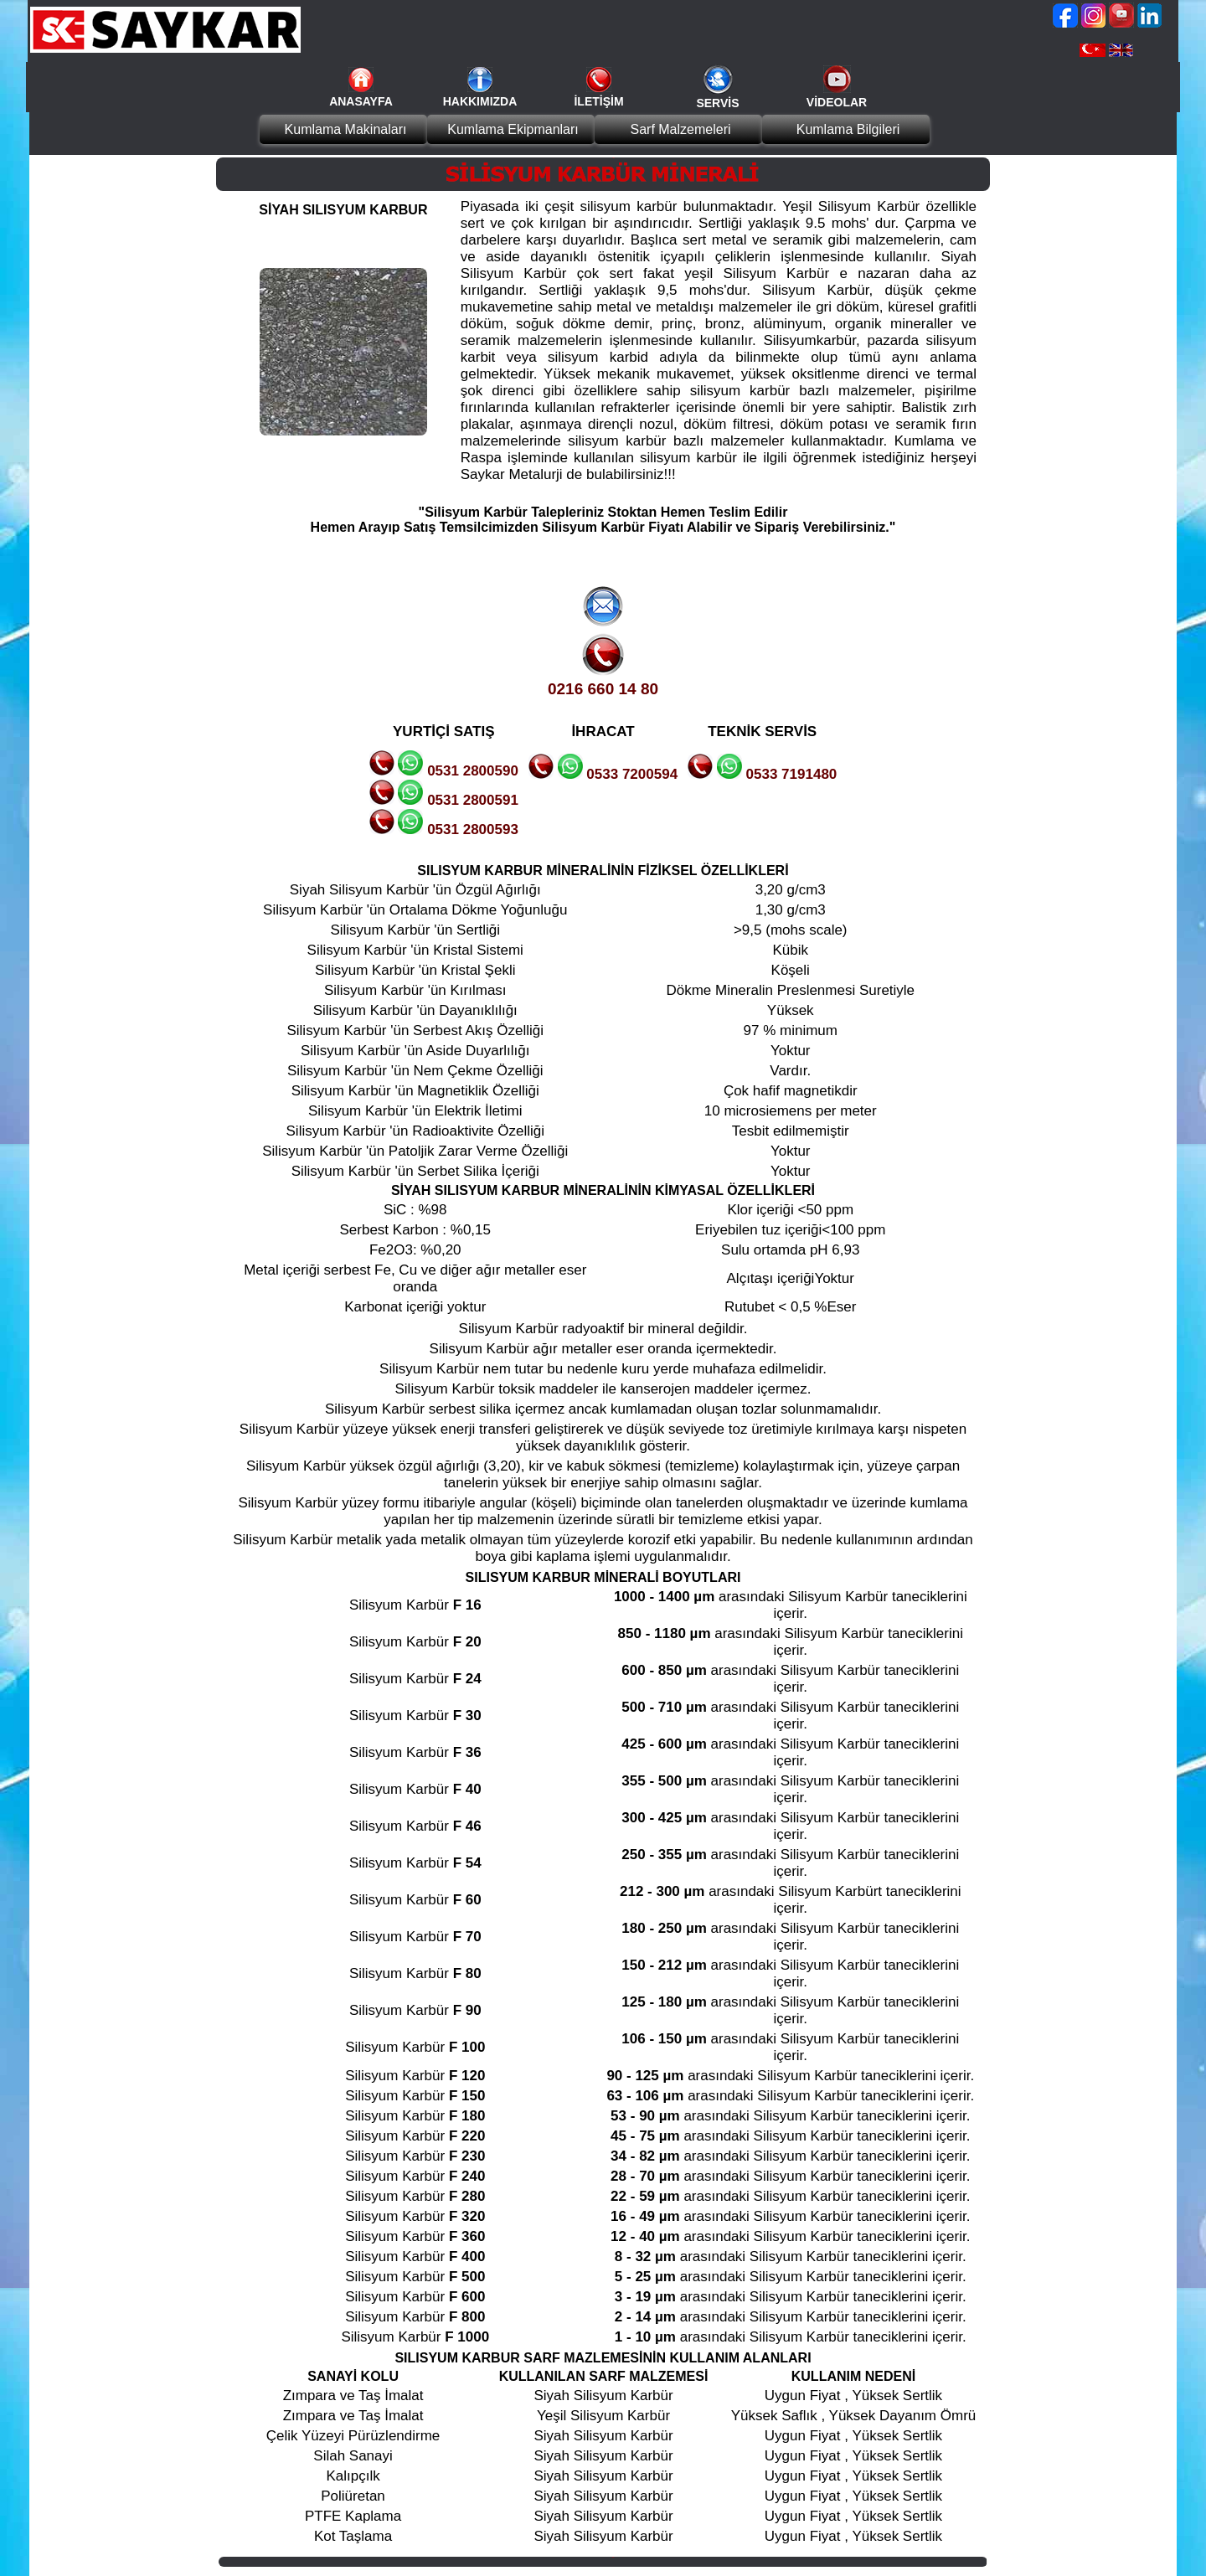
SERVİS (717, 103)
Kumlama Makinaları (346, 129)
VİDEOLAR (837, 102)
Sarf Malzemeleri (680, 129)
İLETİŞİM (598, 101)
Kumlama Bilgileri (848, 129)
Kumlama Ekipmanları (513, 129)
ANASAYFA (361, 101)
